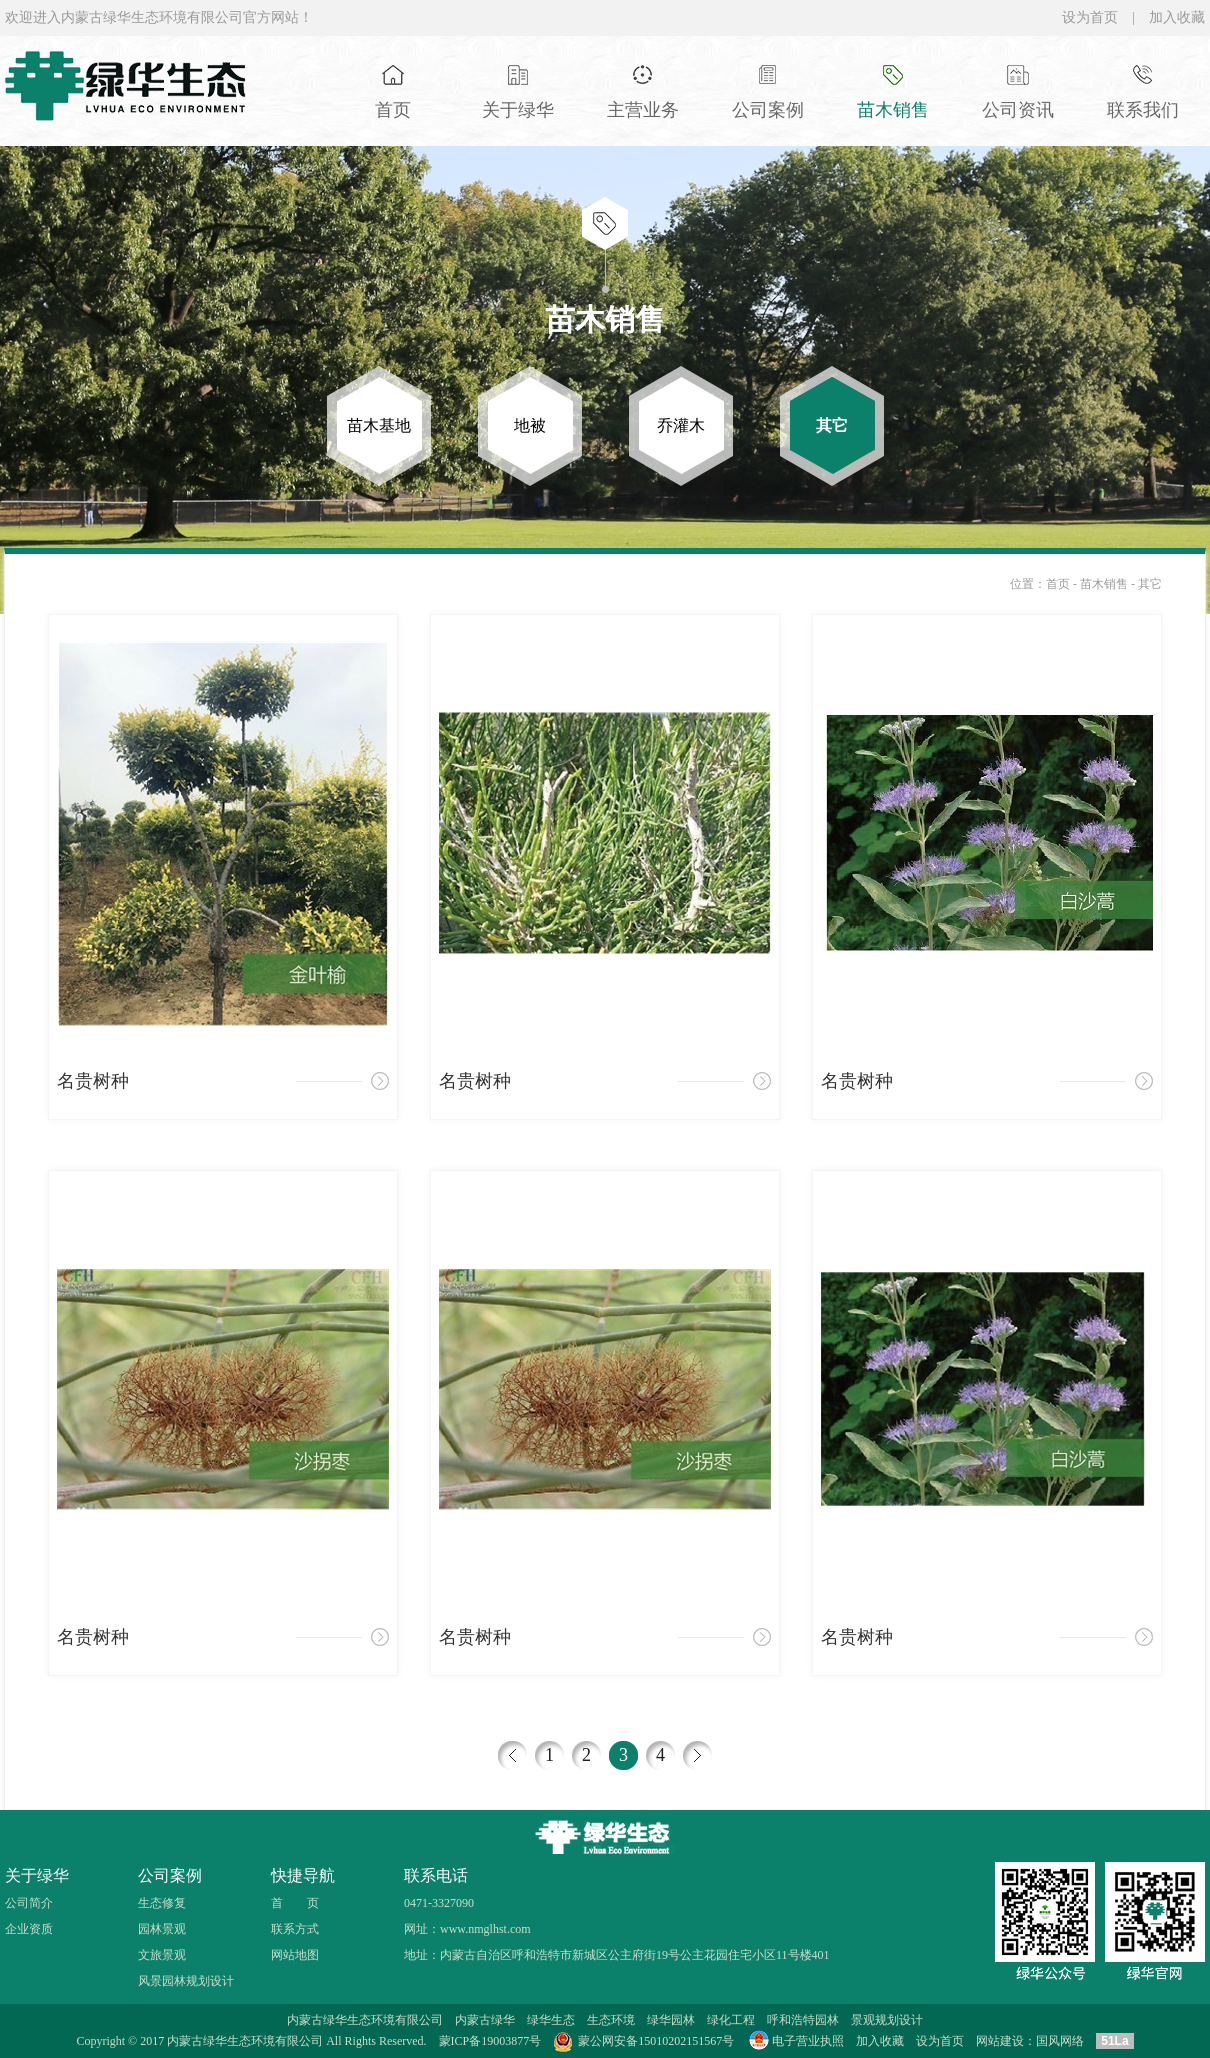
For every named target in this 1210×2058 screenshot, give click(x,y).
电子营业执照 (795, 2041)
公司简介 (29, 1903)
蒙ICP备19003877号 (490, 2041)
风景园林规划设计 (186, 1981)
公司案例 (170, 1875)
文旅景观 (162, 1955)
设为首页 (1090, 17)
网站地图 (295, 1955)
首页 (1058, 584)
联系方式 (295, 1929)
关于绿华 (37, 1875)
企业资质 (29, 1929)
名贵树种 (93, 1081)
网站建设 (1000, 2041)
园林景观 (162, 1929)
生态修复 (162, 1903)
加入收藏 (1177, 17)
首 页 (295, 1903)
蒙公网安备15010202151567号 (656, 2041)
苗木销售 (1105, 584)
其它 (1150, 584)
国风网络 (1060, 2041)
